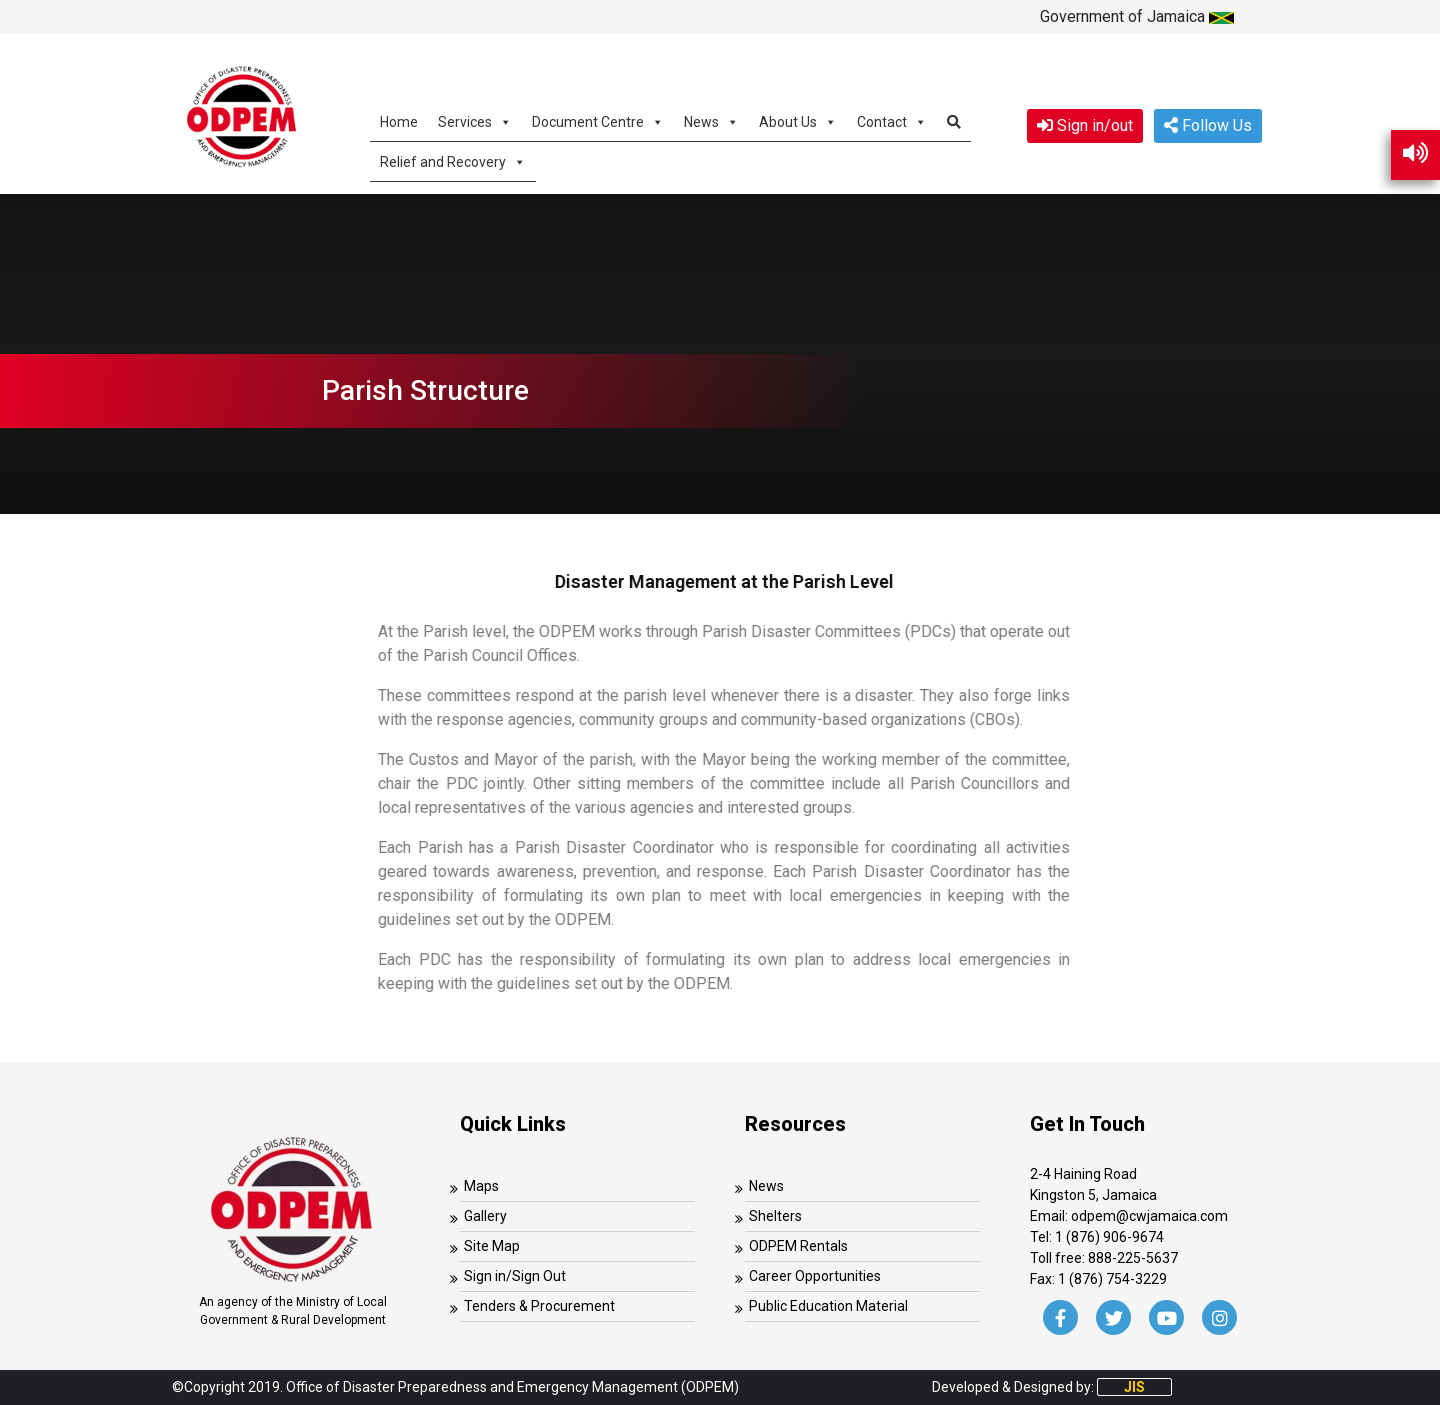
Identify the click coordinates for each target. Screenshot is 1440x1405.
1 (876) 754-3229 (1112, 1279)
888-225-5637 (1133, 1258)
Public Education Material (828, 1306)
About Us (798, 121)
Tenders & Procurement (539, 1306)
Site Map (492, 1246)
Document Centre (598, 121)
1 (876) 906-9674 (1109, 1237)
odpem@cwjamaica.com (1149, 1216)
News (711, 121)
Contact (892, 121)
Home (399, 122)
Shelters (775, 1216)
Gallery (485, 1216)
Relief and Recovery (453, 161)
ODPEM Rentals (798, 1246)
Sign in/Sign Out (515, 1276)
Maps (481, 1186)
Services (475, 121)
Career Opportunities (815, 1276)
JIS (1134, 1387)
